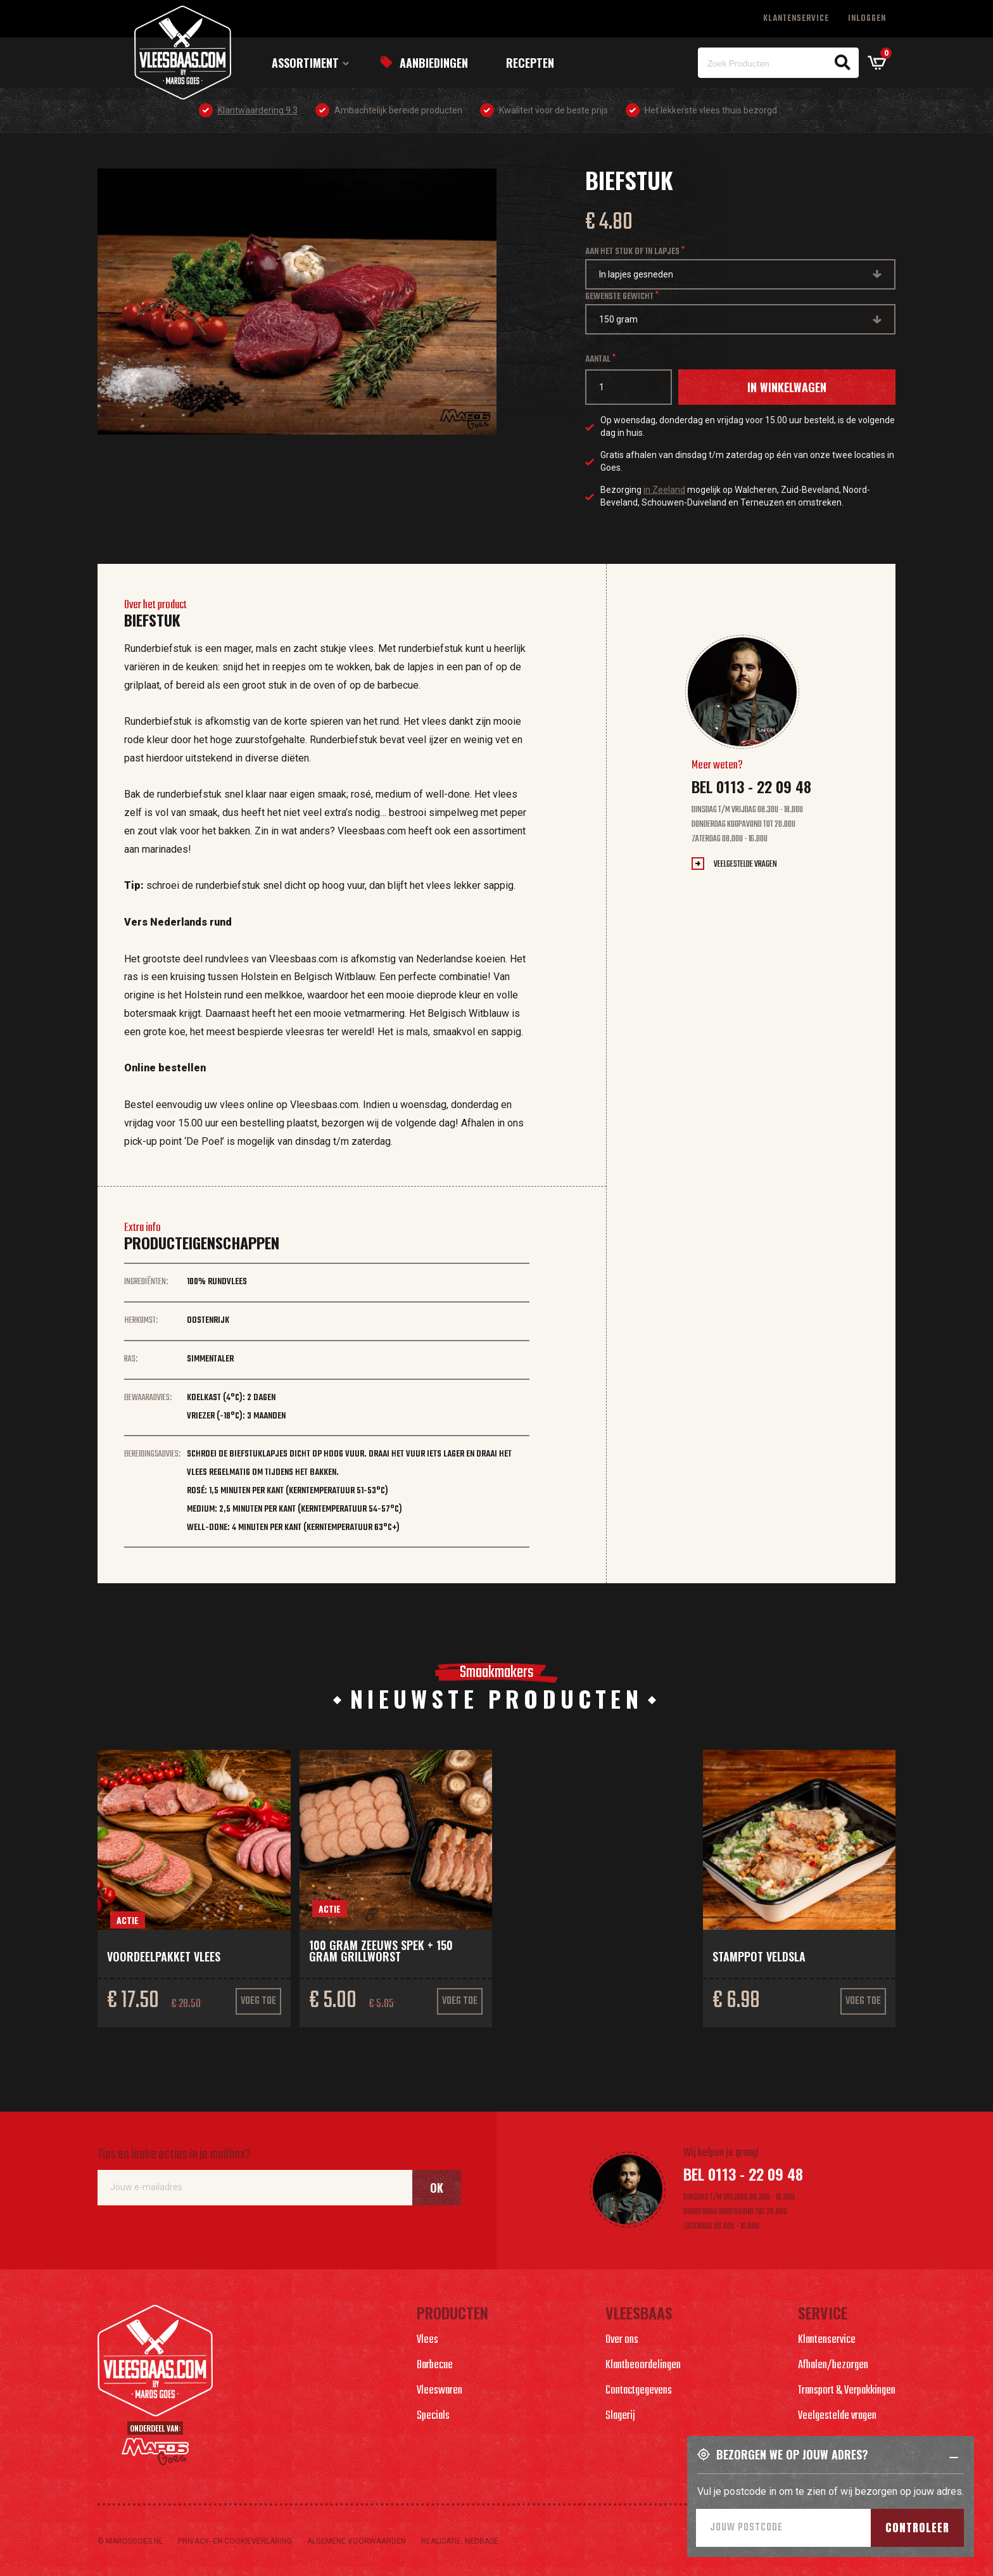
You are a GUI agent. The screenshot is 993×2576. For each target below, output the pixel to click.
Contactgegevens (638, 2391)
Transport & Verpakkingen (846, 2391)
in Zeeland (664, 490)
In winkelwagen (786, 387)
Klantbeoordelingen (643, 2365)
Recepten (530, 62)
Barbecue (435, 2365)
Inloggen (867, 18)
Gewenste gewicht (619, 297)
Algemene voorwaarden (356, 2541)
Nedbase (481, 2541)
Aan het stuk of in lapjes (632, 252)
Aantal (597, 359)
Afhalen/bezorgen (833, 2365)
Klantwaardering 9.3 (258, 110)
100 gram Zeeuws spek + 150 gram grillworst (381, 1950)
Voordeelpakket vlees (163, 1956)
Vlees (427, 2340)
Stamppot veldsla (759, 1956)
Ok (436, 2187)
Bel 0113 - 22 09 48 (751, 786)
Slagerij (620, 2416)
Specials (433, 2416)
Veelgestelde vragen (745, 864)
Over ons (621, 2340)
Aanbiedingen (434, 62)
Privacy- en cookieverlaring (235, 2541)
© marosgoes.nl (130, 2541)
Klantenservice (796, 18)
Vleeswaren (439, 2391)
